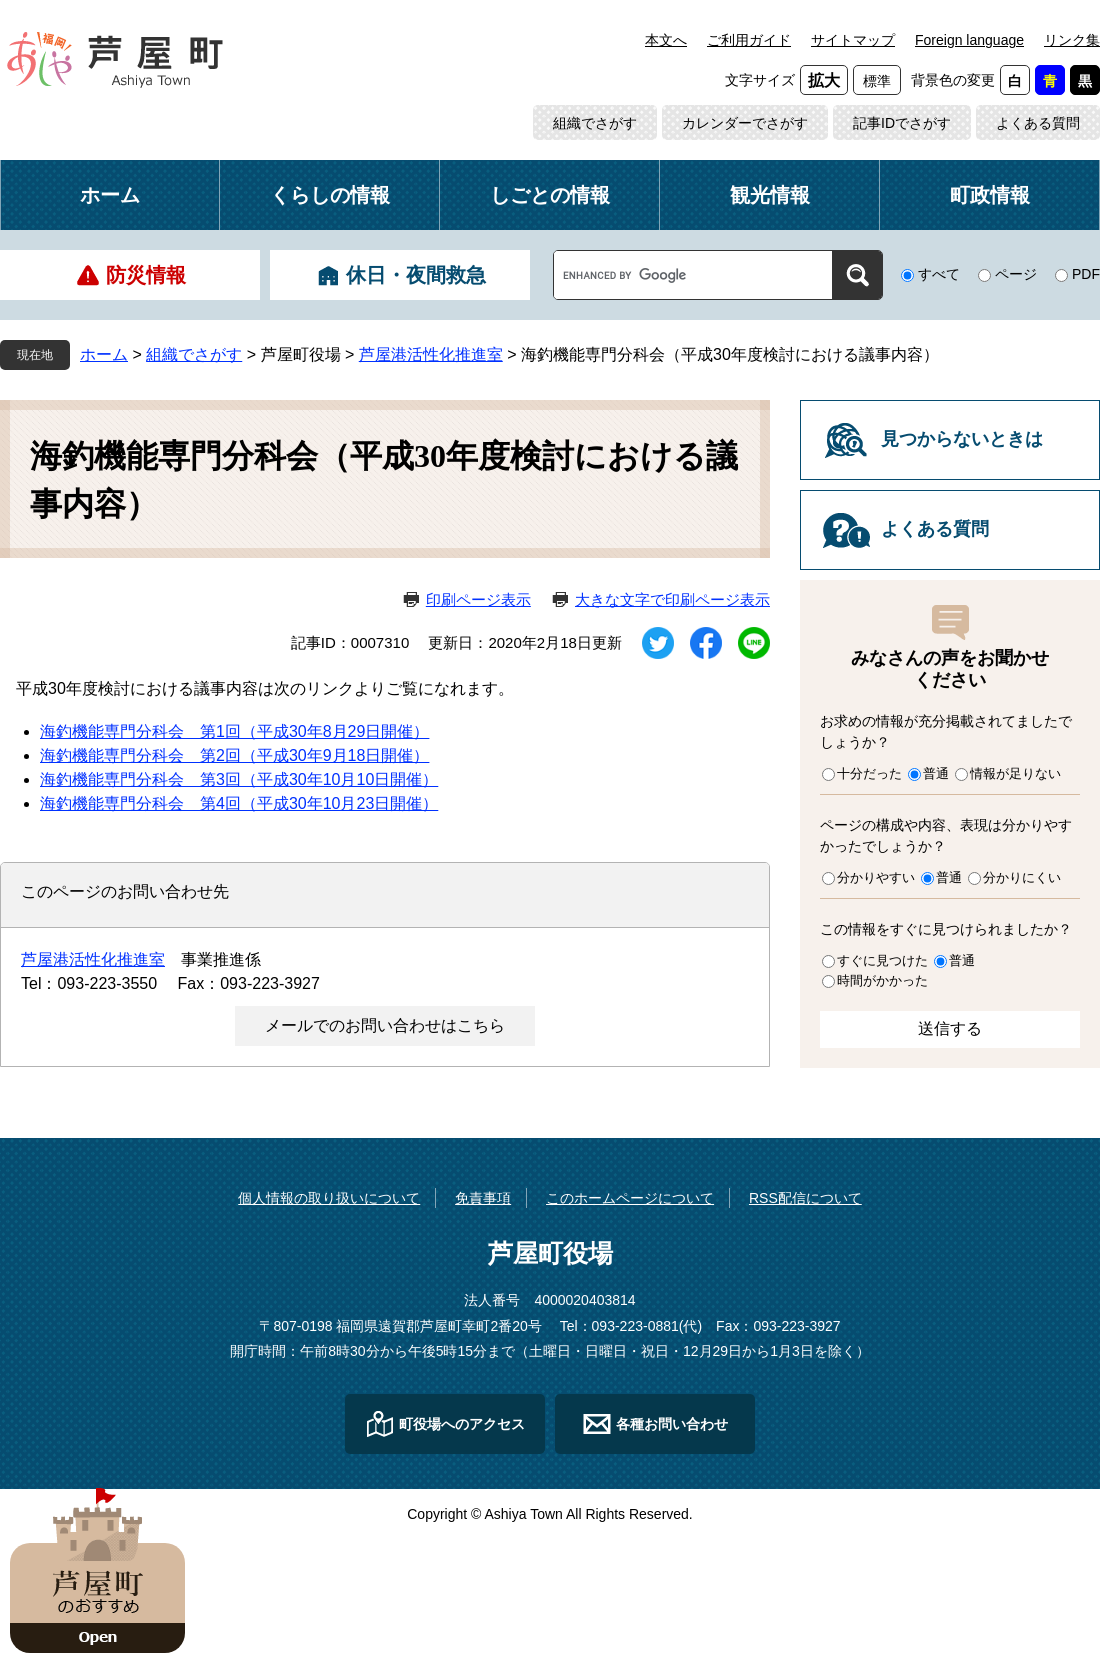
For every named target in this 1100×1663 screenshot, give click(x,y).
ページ (1016, 274)
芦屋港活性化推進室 (431, 354)
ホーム (110, 195)
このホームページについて (630, 1198)
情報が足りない (1015, 773)
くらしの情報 (330, 195)
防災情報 (146, 275)
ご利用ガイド (749, 40)
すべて (939, 274)
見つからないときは (962, 439)
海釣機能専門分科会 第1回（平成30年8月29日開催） (234, 731)
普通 (936, 773)
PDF (1086, 274)
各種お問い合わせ (672, 1424)
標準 (877, 81)
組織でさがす (595, 123)
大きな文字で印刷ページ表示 (672, 599)
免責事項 (483, 1198)
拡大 (824, 80)
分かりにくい (1022, 877)
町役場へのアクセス (462, 1424)
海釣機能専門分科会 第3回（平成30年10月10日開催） (239, 779)
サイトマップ (853, 40)
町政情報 (990, 195)
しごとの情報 (550, 195)
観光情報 (770, 195)
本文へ (666, 40)
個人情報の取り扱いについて (329, 1198)
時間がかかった (882, 980)
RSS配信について (805, 1198)
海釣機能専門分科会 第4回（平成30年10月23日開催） (239, 803)
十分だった (869, 773)
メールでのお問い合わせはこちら (385, 1025)
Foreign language (969, 40)
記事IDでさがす (902, 123)
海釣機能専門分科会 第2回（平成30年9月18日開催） (234, 755)
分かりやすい (876, 877)
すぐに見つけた (882, 960)
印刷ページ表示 (478, 599)
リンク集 (1072, 40)
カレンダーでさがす (745, 123)
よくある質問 (1038, 123)
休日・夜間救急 (416, 275)
